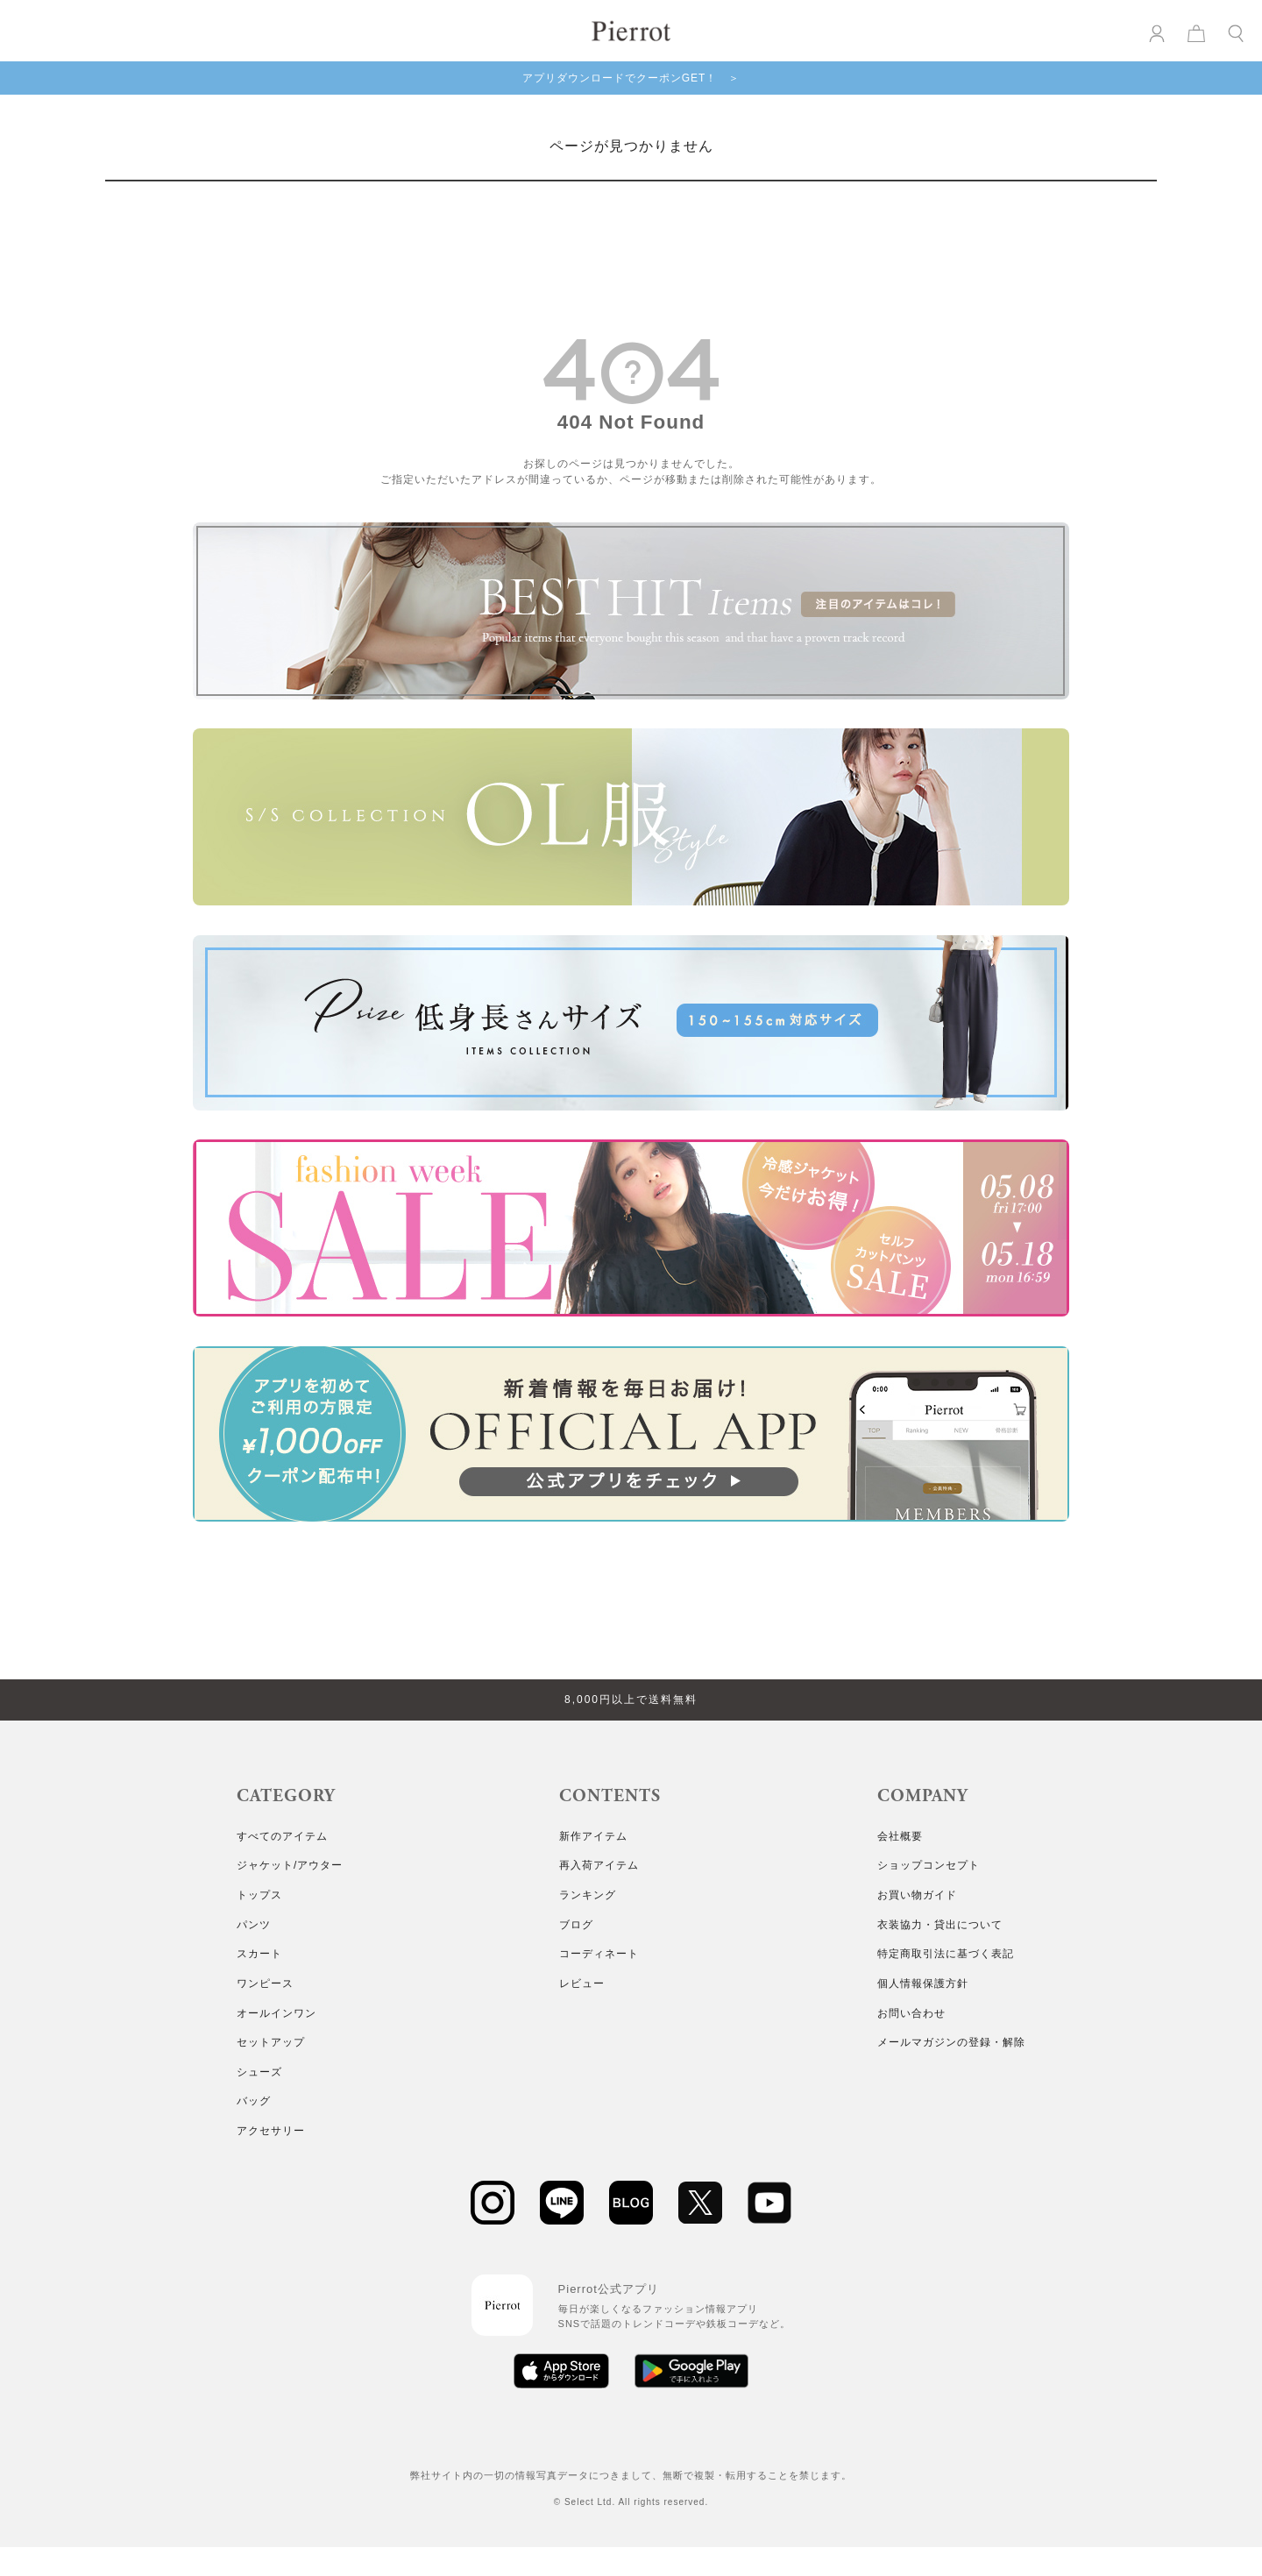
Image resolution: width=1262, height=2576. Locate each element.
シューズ (259, 2072)
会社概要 (900, 1836)
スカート (259, 1954)
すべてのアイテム (282, 1836)
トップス (259, 1895)
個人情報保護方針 (922, 1983)
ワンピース (265, 1983)
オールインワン (276, 2013)
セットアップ (271, 2042)
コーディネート (599, 1954)
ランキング (587, 1895)
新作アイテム (593, 1836)
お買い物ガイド (917, 1895)
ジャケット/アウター (290, 1865)
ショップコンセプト (928, 1865)
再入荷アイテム (599, 1865)
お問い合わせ (911, 2013)
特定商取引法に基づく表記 (945, 1954)
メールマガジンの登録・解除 (951, 2042)
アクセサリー (271, 2131)
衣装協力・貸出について (940, 1925)
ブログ (576, 1925)
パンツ (254, 1925)
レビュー (582, 1983)
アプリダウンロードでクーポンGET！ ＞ (631, 78)
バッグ (254, 2101)
